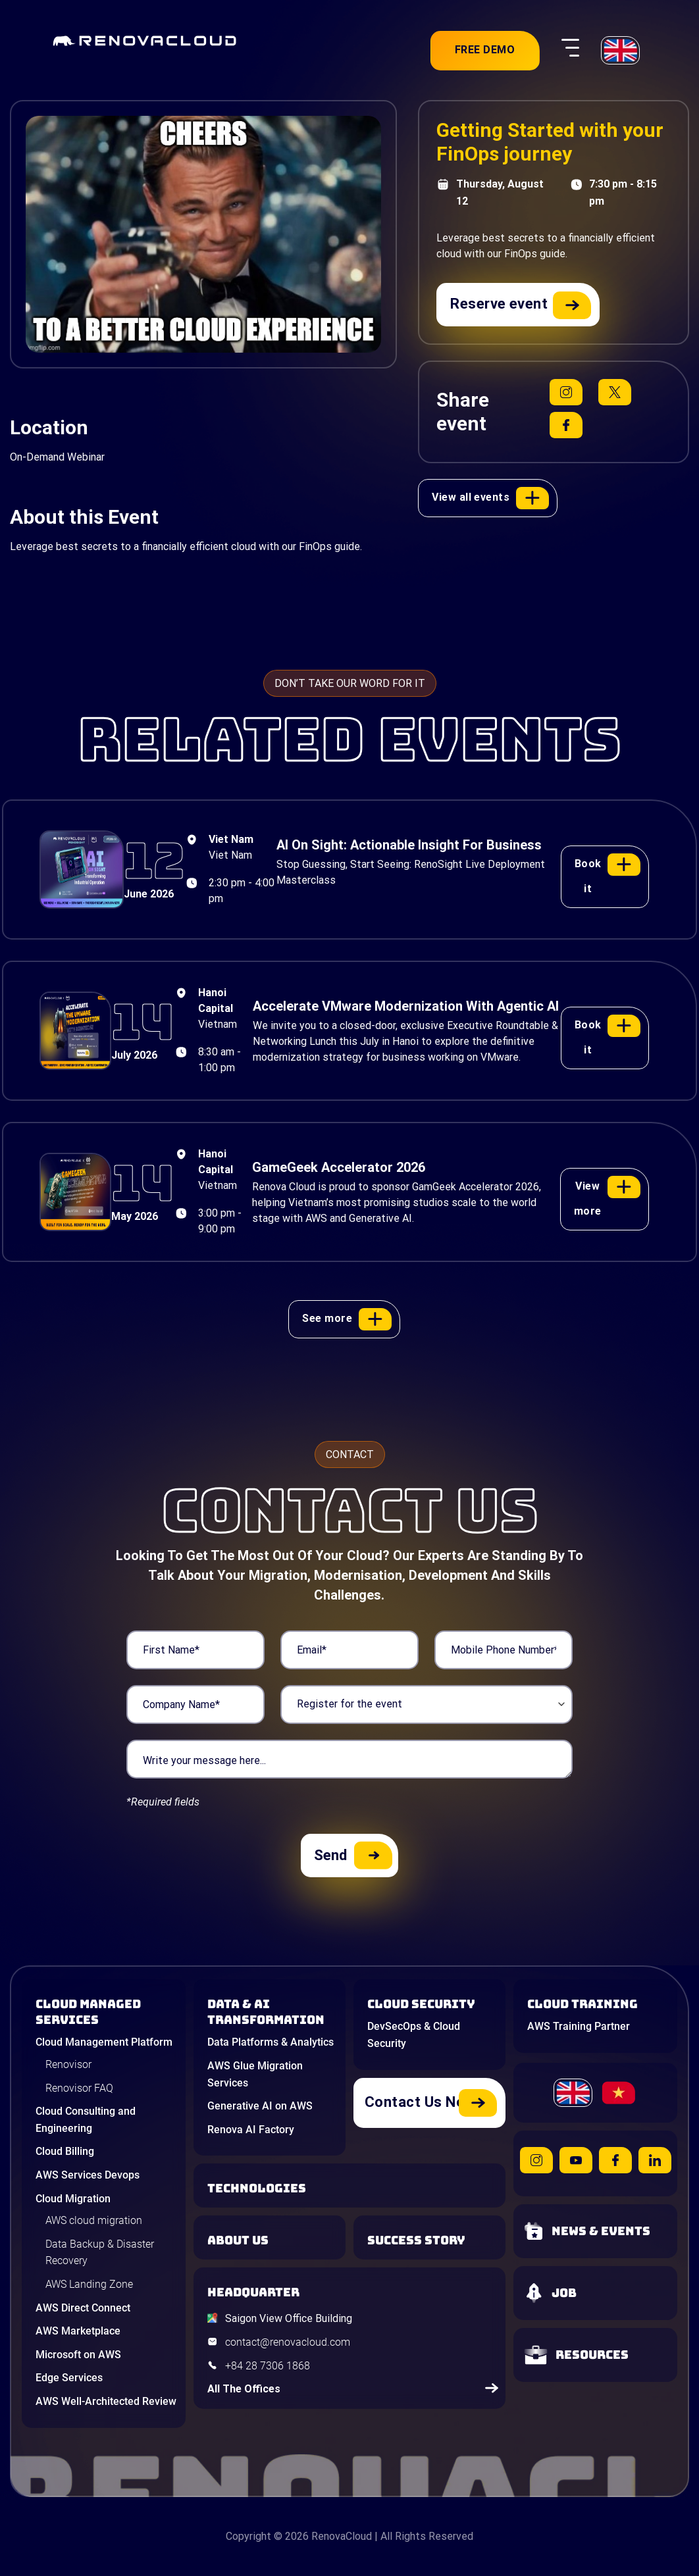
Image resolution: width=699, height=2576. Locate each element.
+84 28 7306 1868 (267, 2366)
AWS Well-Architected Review (106, 2401)
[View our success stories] (433, 2240)
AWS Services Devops (88, 2175)
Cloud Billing (65, 2151)
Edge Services (69, 2377)
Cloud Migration (73, 2198)
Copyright (248, 2536)
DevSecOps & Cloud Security (413, 2035)
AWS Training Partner (578, 2026)
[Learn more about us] (273, 2240)
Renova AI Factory (250, 2129)
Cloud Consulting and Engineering (86, 2119)
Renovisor (68, 2064)
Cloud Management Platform (104, 2042)
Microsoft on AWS (78, 2354)
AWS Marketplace (78, 2331)
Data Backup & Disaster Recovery (99, 2252)
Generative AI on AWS (260, 2106)
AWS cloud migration (93, 2220)
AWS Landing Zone (89, 2284)
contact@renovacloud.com (287, 2342)
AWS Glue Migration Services (255, 2074)
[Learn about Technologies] (353, 2188)
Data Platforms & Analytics (270, 2042)
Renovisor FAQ (79, 2088)
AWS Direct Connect (83, 2308)
